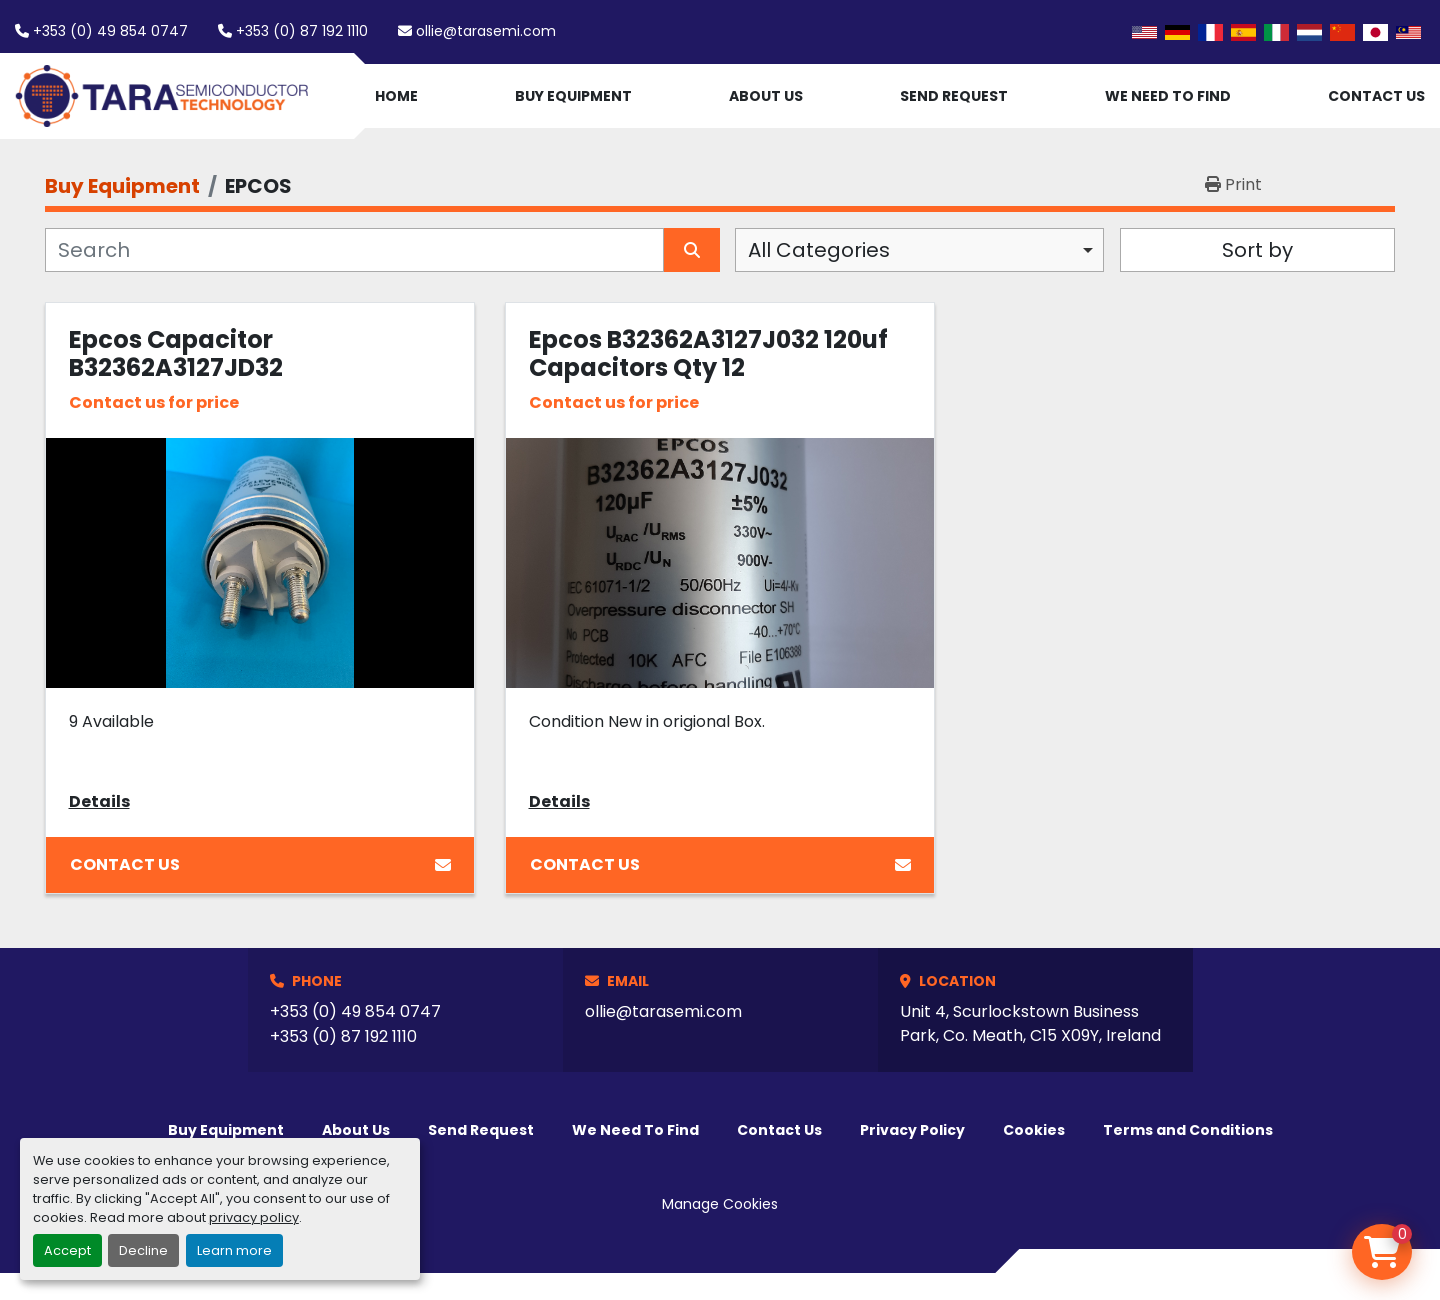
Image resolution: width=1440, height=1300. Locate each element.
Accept (67, 1250)
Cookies (1034, 1130)
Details (99, 801)
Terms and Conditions (1188, 1130)
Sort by (1257, 250)
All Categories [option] (819, 250)
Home (396, 96)
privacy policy (254, 1217)
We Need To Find (1168, 96)
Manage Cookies (720, 1204)
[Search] (354, 250)
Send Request (954, 96)
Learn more (234, 1250)
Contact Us (1376, 96)
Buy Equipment (573, 96)
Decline (143, 1250)
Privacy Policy (912, 1130)
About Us (766, 96)
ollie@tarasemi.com (486, 31)
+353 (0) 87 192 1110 (302, 31)
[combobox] (919, 250)
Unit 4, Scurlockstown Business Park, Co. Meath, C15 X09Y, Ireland (1030, 1023)
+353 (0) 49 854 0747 (110, 31)
